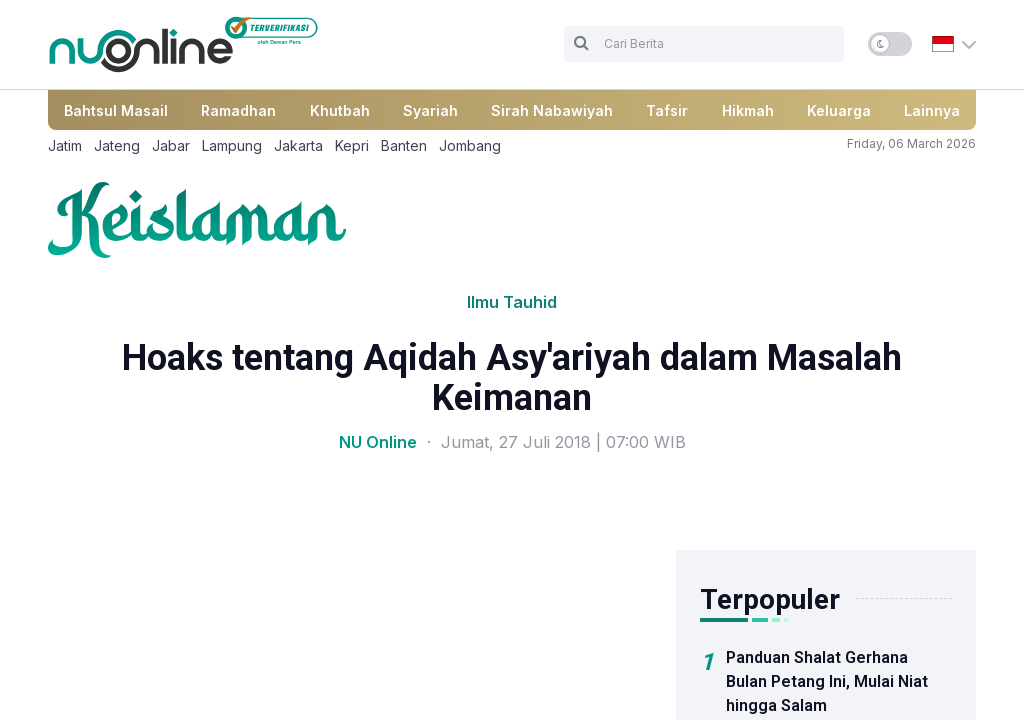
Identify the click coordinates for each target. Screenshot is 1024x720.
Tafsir (667, 110)
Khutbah (340, 110)
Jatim (65, 145)
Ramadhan (238, 110)
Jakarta (298, 145)
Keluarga (839, 110)
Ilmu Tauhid (512, 302)
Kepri (352, 145)
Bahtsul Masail (116, 110)
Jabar (171, 145)
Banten (404, 145)
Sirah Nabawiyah (552, 110)
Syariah (430, 110)
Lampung (232, 145)
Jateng (117, 145)
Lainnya (932, 110)
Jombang (470, 145)
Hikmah (748, 110)
